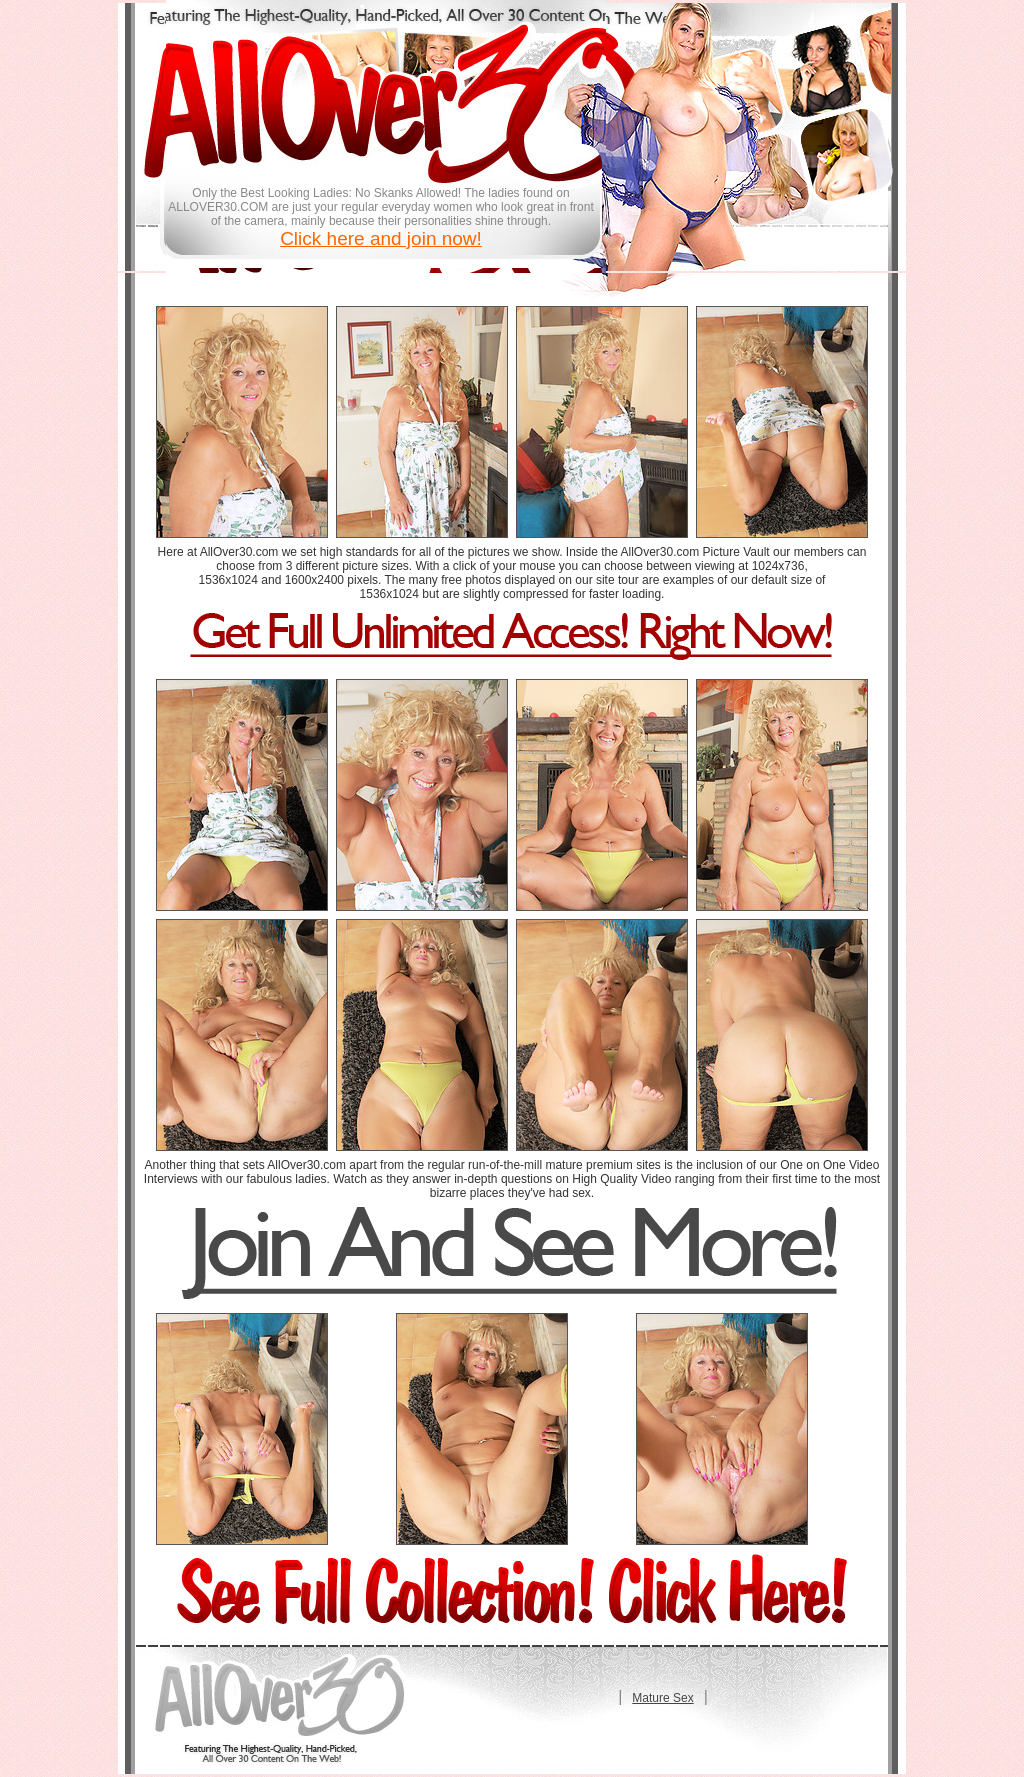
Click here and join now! (381, 238)
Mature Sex (662, 1698)
